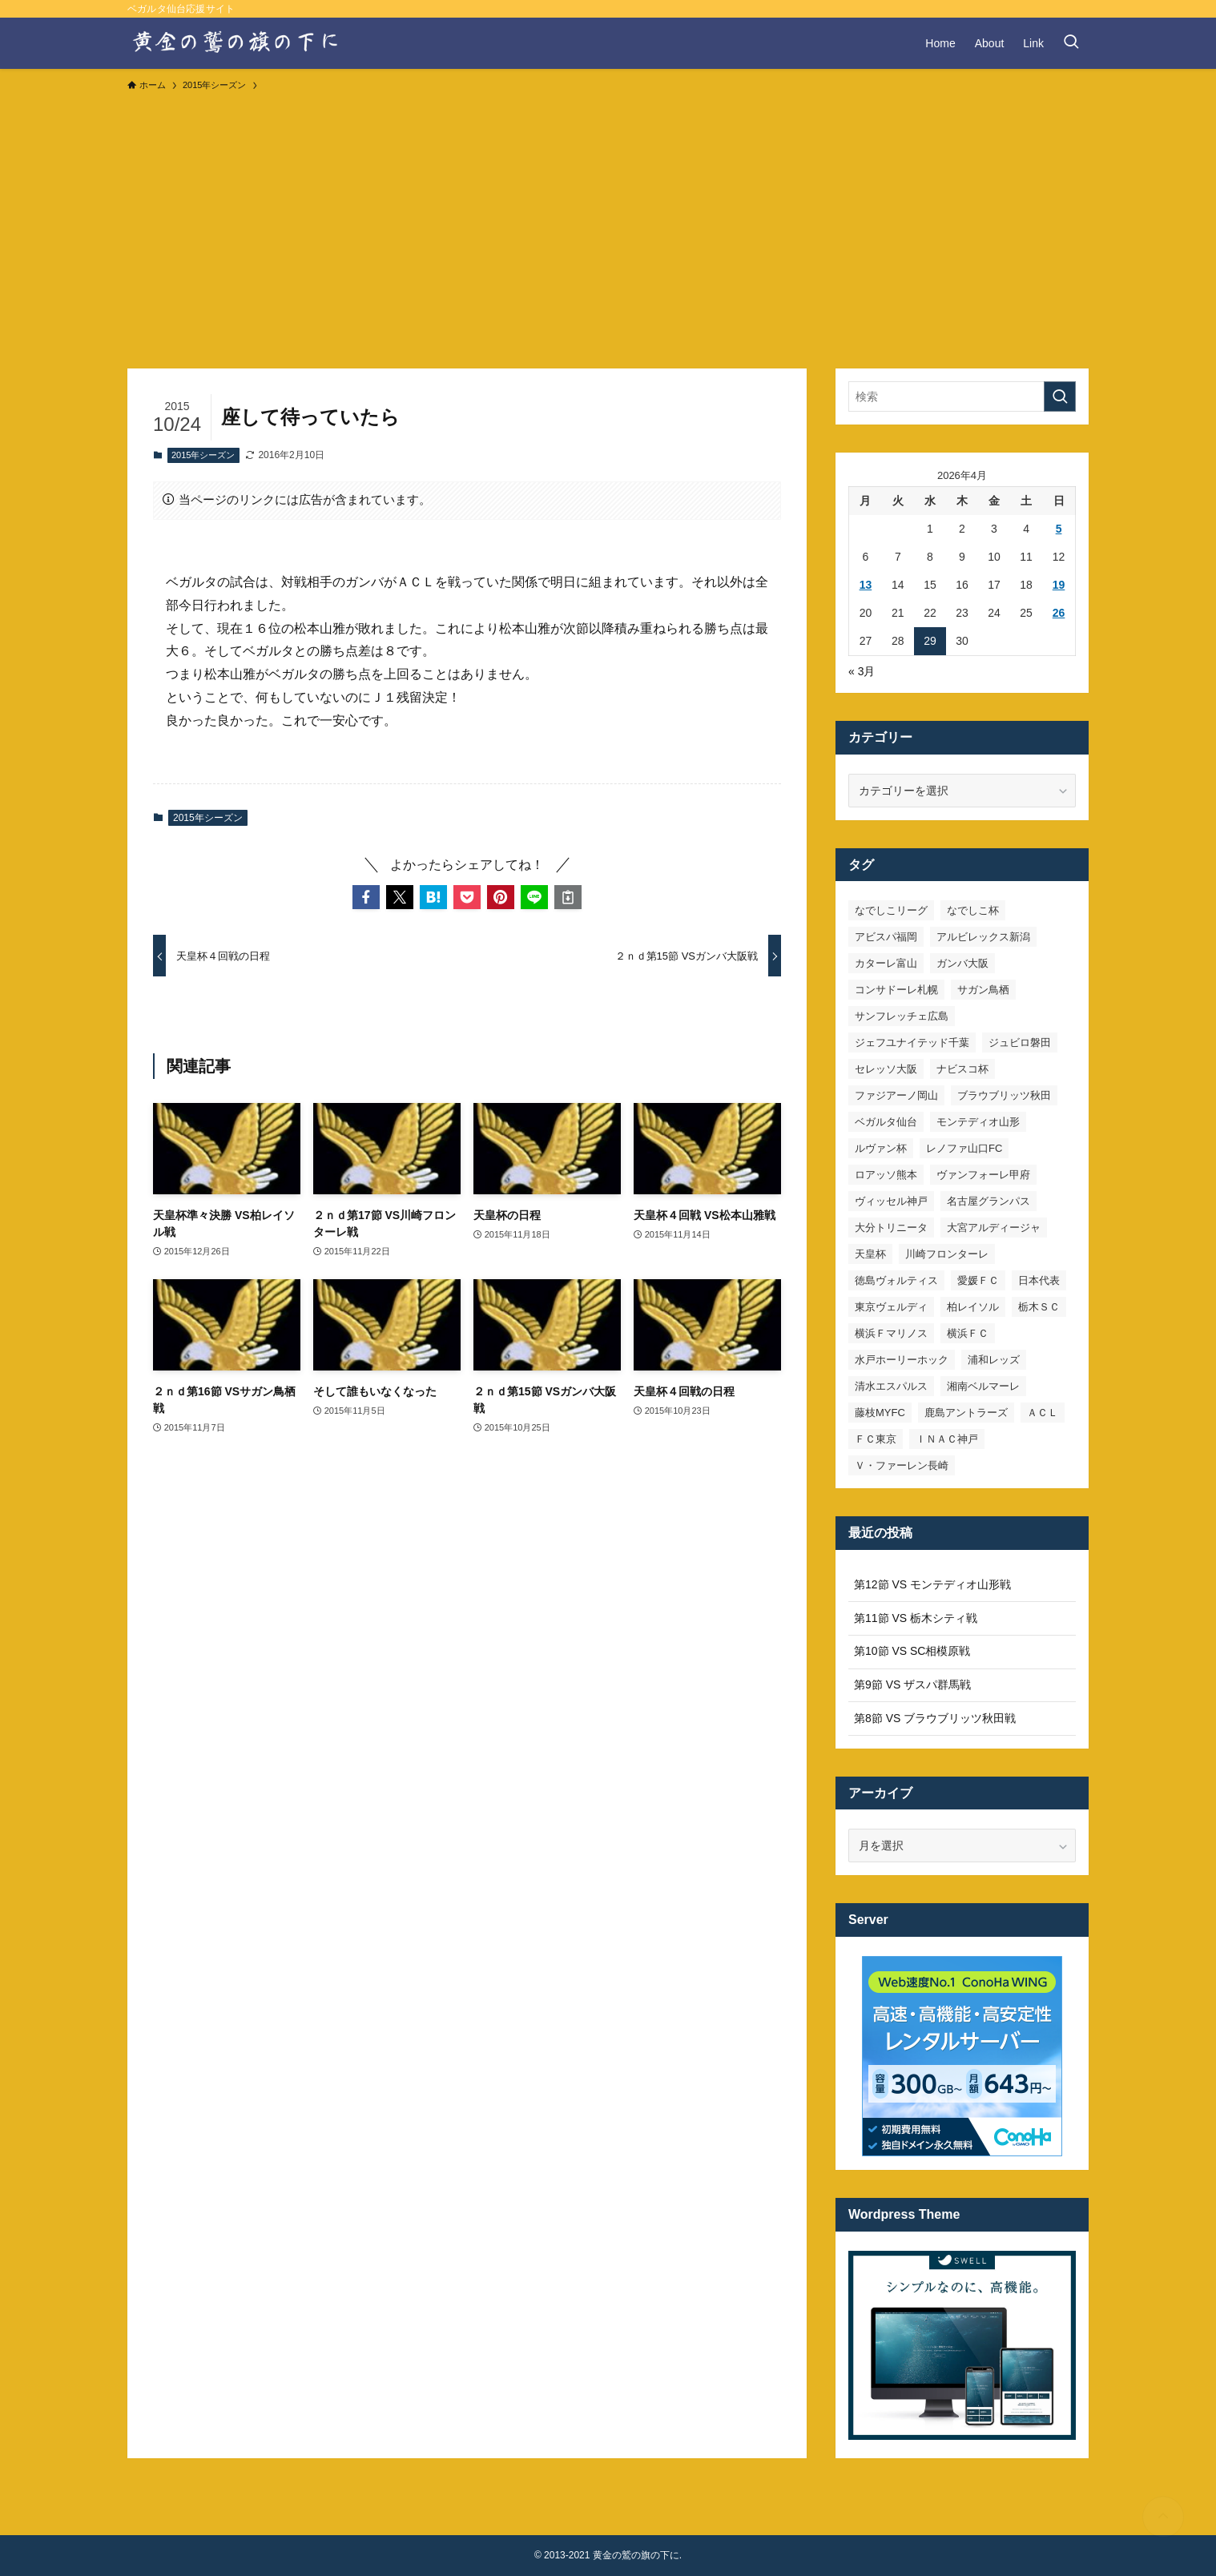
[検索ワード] (962, 396)
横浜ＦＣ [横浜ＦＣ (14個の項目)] (968, 1333)
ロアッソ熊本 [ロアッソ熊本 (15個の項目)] (886, 1175)
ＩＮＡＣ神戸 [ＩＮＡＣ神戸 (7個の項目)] (947, 1439)
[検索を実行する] (1060, 396)
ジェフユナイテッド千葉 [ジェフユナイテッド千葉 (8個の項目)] (912, 1042)
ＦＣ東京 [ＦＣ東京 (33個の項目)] (875, 1439)
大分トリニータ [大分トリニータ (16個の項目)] (891, 1228)
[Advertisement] (608, 223)
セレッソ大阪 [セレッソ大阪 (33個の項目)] (886, 1069)
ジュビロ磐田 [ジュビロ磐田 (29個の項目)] (1020, 1042)
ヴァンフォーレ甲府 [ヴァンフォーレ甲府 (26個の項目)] (983, 1175)
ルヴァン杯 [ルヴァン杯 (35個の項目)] (881, 1148)
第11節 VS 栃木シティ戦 (915, 1618)
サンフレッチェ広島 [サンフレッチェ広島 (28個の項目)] (901, 1016)
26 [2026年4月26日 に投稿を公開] (1059, 612)
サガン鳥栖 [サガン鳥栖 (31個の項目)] (983, 990)
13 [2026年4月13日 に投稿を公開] (866, 584)
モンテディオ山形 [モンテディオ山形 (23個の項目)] (978, 1122)
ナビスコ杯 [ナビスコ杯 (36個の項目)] (962, 1069)
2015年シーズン (203, 455)
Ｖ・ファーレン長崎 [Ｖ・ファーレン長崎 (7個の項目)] (901, 1465)
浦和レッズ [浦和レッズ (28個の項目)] (994, 1360)
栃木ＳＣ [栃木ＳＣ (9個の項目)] (1039, 1307)
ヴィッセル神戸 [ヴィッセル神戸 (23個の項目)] (891, 1201)
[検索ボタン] (1071, 43)
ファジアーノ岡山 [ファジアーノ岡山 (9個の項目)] (896, 1095)
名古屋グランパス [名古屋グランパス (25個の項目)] (988, 1201)
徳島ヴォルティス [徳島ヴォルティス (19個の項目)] (896, 1280)
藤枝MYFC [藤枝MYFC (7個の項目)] (880, 1413)
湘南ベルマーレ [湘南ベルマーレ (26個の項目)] (983, 1386)
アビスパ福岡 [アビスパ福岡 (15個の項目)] (886, 937)
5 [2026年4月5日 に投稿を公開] (1059, 528)
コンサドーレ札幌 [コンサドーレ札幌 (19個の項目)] (896, 990)
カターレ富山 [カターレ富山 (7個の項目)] (886, 963)
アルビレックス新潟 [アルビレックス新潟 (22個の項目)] (983, 937)
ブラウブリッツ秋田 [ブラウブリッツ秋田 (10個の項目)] (1004, 1095)
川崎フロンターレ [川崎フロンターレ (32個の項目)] (947, 1254)
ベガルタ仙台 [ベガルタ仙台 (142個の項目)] (886, 1122)
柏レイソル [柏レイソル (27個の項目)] (973, 1307)
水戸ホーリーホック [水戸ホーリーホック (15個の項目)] (901, 1360)
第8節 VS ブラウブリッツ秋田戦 (935, 1718)
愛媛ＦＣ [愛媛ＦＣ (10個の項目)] (978, 1280)
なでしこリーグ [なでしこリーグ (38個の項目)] (891, 910)
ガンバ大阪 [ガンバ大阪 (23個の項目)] (962, 963)
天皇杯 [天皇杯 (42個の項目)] (870, 1254)
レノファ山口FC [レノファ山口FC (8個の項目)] (964, 1148)
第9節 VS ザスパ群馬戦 (912, 1684)
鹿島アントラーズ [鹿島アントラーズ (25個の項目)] (966, 1413)
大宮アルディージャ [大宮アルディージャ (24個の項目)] (994, 1228)
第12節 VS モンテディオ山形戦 (932, 1584)
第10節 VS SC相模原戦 (912, 1650)
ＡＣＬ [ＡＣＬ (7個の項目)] (1042, 1413)
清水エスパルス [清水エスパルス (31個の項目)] (891, 1386)
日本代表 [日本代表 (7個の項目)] (1039, 1280)
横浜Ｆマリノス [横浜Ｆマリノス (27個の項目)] (891, 1333)
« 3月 (861, 671)
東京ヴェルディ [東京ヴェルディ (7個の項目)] (891, 1307)
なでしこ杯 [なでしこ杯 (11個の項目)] (973, 910)
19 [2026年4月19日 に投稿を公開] (1059, 584)
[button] (366, 897)
